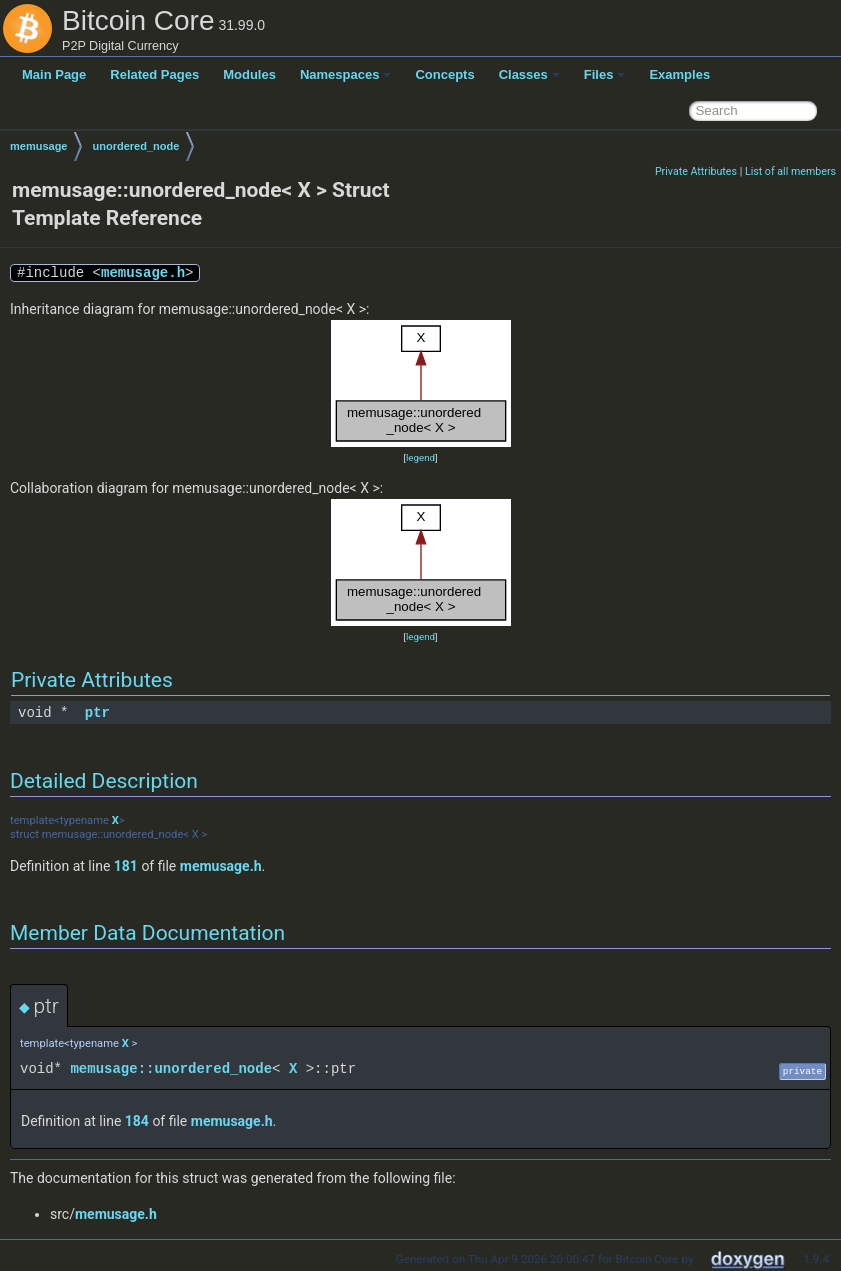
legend (420, 457)
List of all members (790, 171)
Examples (679, 74)
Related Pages (154, 74)
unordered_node (135, 146)
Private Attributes (696, 171)
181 (126, 866)
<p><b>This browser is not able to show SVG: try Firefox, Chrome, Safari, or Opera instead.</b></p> (421, 383)
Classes (529, 74)
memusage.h (143, 272)
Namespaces (346, 74)
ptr (97, 712)
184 (137, 1121)
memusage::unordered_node (171, 1068)
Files (605, 74)
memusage (38, 146)
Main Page (54, 74)
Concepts (444, 74)
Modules (249, 74)
